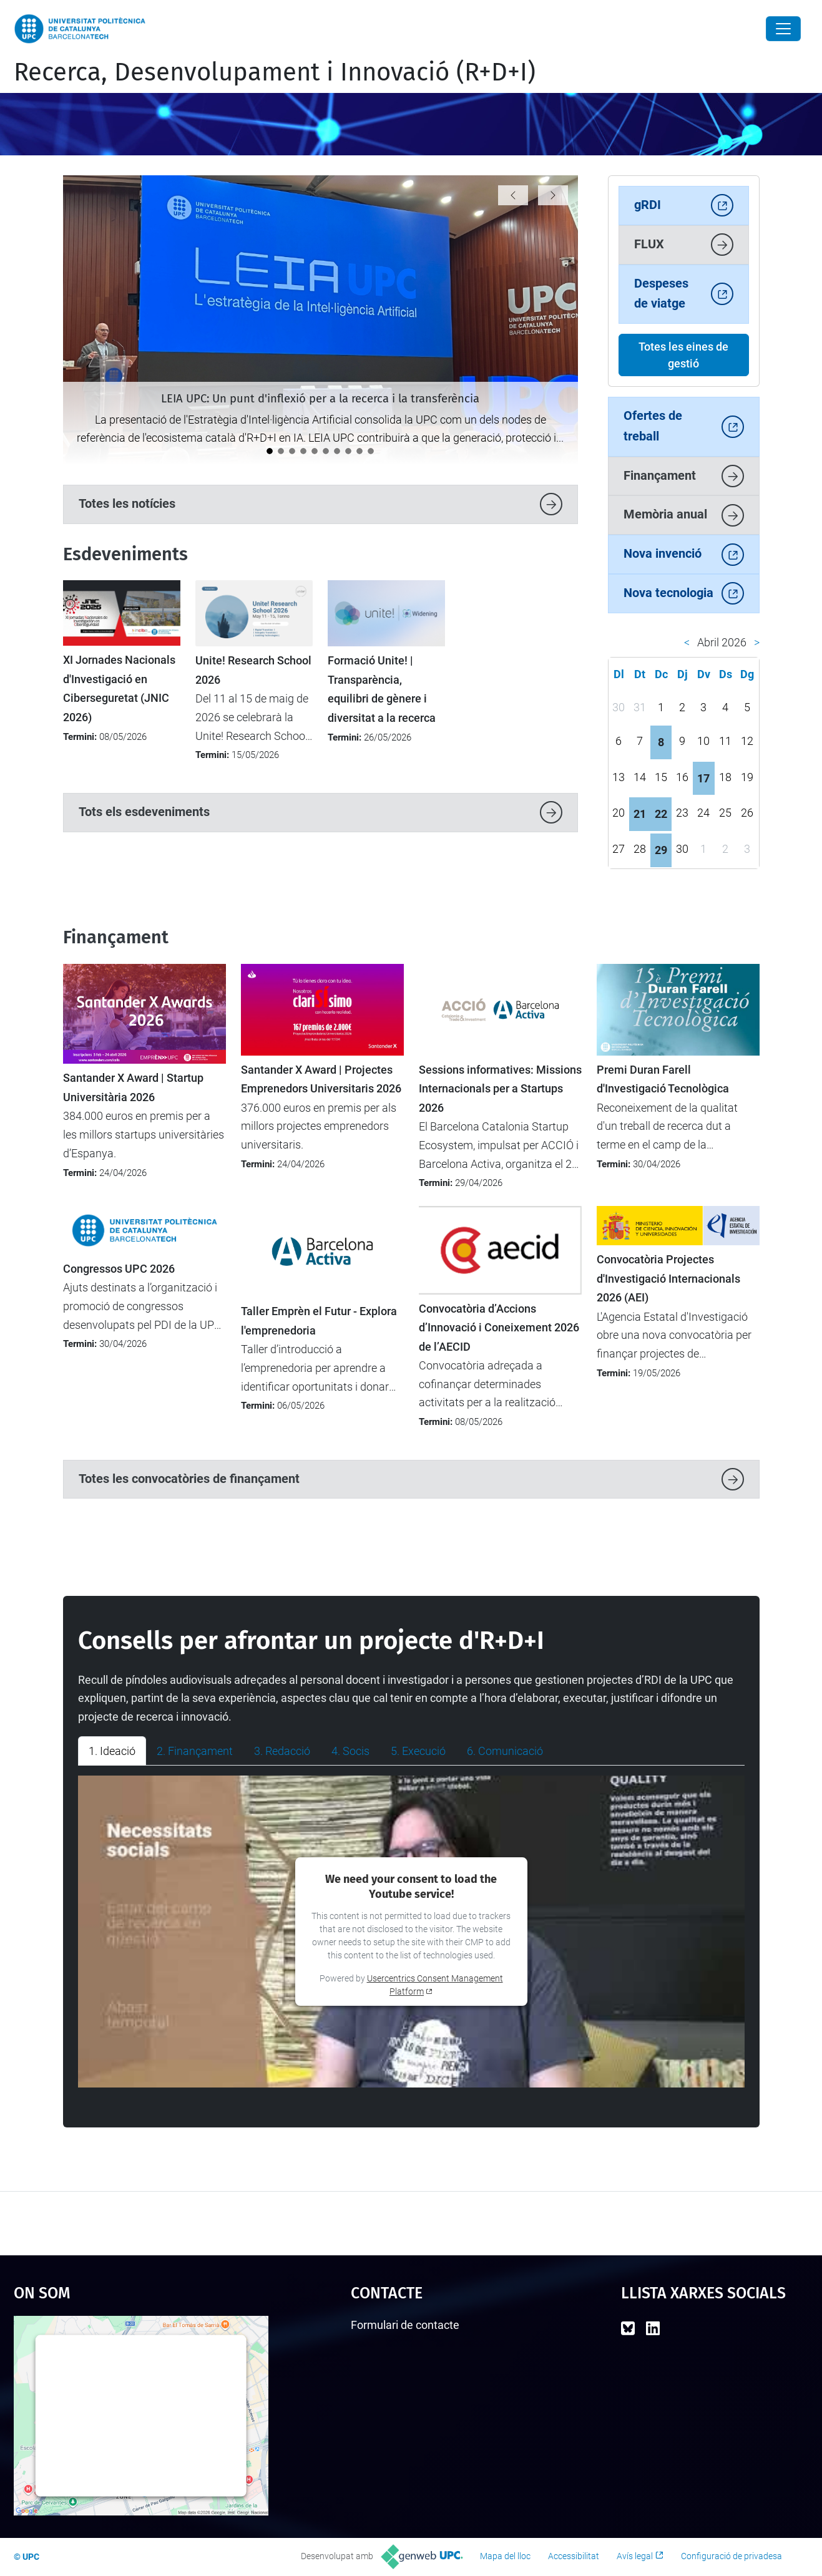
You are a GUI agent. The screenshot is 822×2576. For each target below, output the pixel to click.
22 (661, 813)
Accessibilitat (573, 2556)
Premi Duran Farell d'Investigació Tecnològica (663, 1079)
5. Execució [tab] (418, 1750)
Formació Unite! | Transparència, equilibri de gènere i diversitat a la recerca (382, 689)
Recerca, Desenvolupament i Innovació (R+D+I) (275, 72)
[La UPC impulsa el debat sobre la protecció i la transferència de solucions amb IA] (281, 451)
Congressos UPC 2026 (119, 1269)
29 (661, 850)
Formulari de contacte (405, 2324)
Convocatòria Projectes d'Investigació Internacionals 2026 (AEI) (668, 1279)
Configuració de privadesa (731, 2556)
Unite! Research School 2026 (253, 670)
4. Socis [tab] (350, 1750)
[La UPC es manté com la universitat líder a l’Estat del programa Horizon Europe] (348, 451)
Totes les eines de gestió (683, 355)
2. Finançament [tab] (195, 1750)
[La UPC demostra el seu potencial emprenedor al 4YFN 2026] (359, 451)
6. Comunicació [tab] (505, 1750)
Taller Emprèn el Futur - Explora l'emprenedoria (319, 1321)
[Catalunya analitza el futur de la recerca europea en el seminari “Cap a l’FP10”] (326, 451)
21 (640, 813)
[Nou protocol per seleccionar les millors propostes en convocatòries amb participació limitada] (370, 451)
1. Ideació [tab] (112, 1750)
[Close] (783, 28)
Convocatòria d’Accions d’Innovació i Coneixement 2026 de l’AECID (499, 1328)
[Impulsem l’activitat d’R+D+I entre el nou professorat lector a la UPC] (314, 451)
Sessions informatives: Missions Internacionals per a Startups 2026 (500, 1089)
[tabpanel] (411, 1932)
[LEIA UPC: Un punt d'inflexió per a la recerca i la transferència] (269, 451)
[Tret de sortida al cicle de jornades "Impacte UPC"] (303, 451)
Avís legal (635, 2556)
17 (703, 778)
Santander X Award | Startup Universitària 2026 (133, 1087)
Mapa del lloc (505, 2556)
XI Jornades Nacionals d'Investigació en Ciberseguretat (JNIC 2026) (119, 688)
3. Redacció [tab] (282, 1750)
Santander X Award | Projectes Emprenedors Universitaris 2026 (321, 1079)
